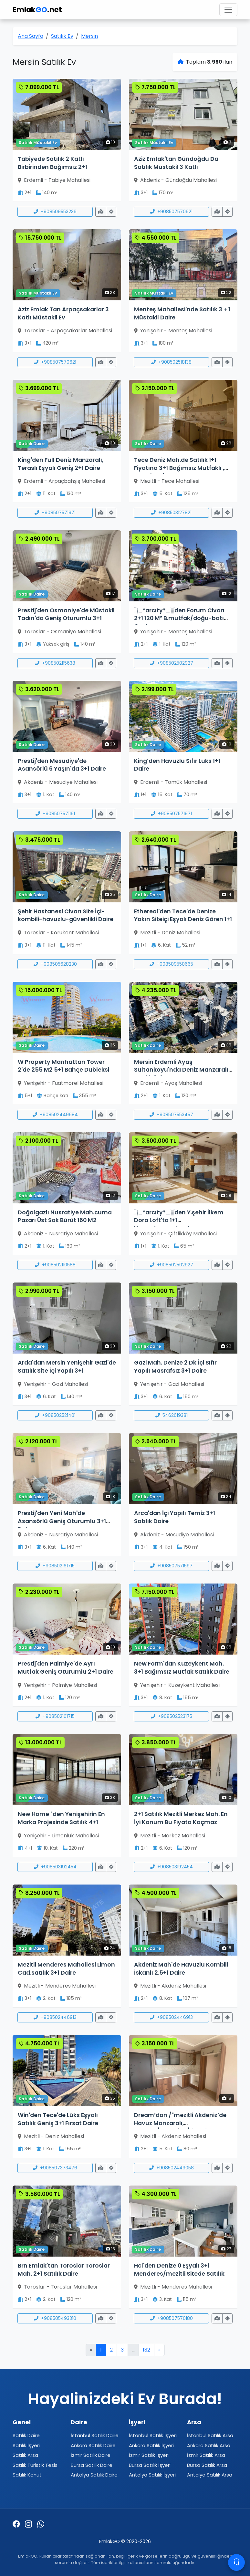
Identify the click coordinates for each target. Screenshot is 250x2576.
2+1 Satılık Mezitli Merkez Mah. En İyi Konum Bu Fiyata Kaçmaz (181, 1818)
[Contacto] (236, 2562)
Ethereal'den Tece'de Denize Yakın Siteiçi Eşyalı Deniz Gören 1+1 (183, 915)
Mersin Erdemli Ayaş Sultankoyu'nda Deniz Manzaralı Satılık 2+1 (181, 1070)
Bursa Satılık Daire (91, 2465)
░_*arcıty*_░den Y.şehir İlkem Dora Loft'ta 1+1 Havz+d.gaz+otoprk (179, 1220)
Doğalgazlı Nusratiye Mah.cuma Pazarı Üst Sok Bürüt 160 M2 (65, 1216)
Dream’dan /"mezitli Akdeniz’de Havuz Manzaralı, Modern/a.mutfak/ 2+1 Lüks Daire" (180, 2127)
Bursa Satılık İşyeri (150, 2465)
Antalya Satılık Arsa (209, 2474)
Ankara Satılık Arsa (208, 2445)
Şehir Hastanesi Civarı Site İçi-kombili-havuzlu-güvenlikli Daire (65, 915)
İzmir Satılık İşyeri (149, 2455)
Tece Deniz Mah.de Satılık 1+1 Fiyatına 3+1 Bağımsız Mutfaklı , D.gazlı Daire (179, 468)
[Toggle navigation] (228, 9)
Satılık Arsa (25, 2455)
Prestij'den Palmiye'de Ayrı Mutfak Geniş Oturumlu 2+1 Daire (65, 1668)
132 (146, 2349)
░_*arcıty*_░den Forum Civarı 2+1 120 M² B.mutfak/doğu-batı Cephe (179, 618)
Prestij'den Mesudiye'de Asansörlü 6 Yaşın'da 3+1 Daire (62, 765)
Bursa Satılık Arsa (207, 2465)
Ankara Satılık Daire (93, 2445)
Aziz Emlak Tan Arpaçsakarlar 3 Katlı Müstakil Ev (63, 313)
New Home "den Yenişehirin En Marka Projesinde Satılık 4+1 (61, 1818)
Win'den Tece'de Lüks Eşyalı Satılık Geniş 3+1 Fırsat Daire (58, 2119)
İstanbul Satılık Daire (95, 2435)
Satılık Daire (26, 2435)
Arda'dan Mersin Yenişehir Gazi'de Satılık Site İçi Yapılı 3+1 (67, 1367)
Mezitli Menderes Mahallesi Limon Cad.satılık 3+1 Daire (66, 1969)
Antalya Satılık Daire (94, 2474)
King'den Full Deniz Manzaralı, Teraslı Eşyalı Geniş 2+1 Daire (60, 464)
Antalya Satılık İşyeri (152, 2474)
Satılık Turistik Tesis (35, 2465)
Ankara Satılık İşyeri (151, 2445)
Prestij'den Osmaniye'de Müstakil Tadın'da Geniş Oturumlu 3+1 (66, 614)
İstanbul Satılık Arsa (210, 2435)
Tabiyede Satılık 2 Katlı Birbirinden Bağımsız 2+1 (52, 163)
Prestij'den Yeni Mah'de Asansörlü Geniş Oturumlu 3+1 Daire (62, 1521)
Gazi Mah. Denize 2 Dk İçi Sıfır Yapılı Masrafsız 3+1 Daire (175, 1367)
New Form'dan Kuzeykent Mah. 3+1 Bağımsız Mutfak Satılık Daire (181, 1668)
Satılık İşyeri (26, 2445)
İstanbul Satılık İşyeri (153, 2435)
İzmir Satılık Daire (90, 2455)
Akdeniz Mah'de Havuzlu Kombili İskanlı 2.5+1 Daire (181, 1969)
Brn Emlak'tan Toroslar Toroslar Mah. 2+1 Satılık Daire (64, 2270)
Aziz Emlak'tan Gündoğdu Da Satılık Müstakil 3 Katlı (176, 163)
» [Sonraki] (159, 2349)
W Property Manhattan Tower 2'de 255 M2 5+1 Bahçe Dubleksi (63, 1066)
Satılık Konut (27, 2474)
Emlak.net (37, 10)
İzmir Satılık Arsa (206, 2455)
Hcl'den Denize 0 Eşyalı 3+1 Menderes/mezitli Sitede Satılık (179, 2270)
